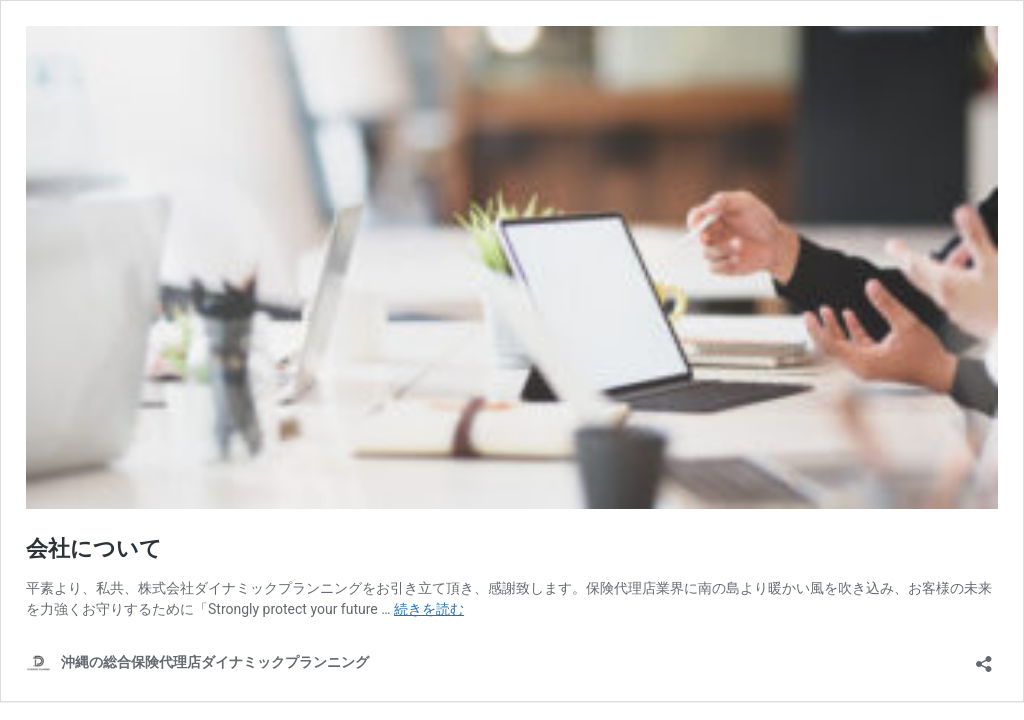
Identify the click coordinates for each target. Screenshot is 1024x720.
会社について (94, 548)
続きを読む (429, 609)
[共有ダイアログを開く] (984, 657)
